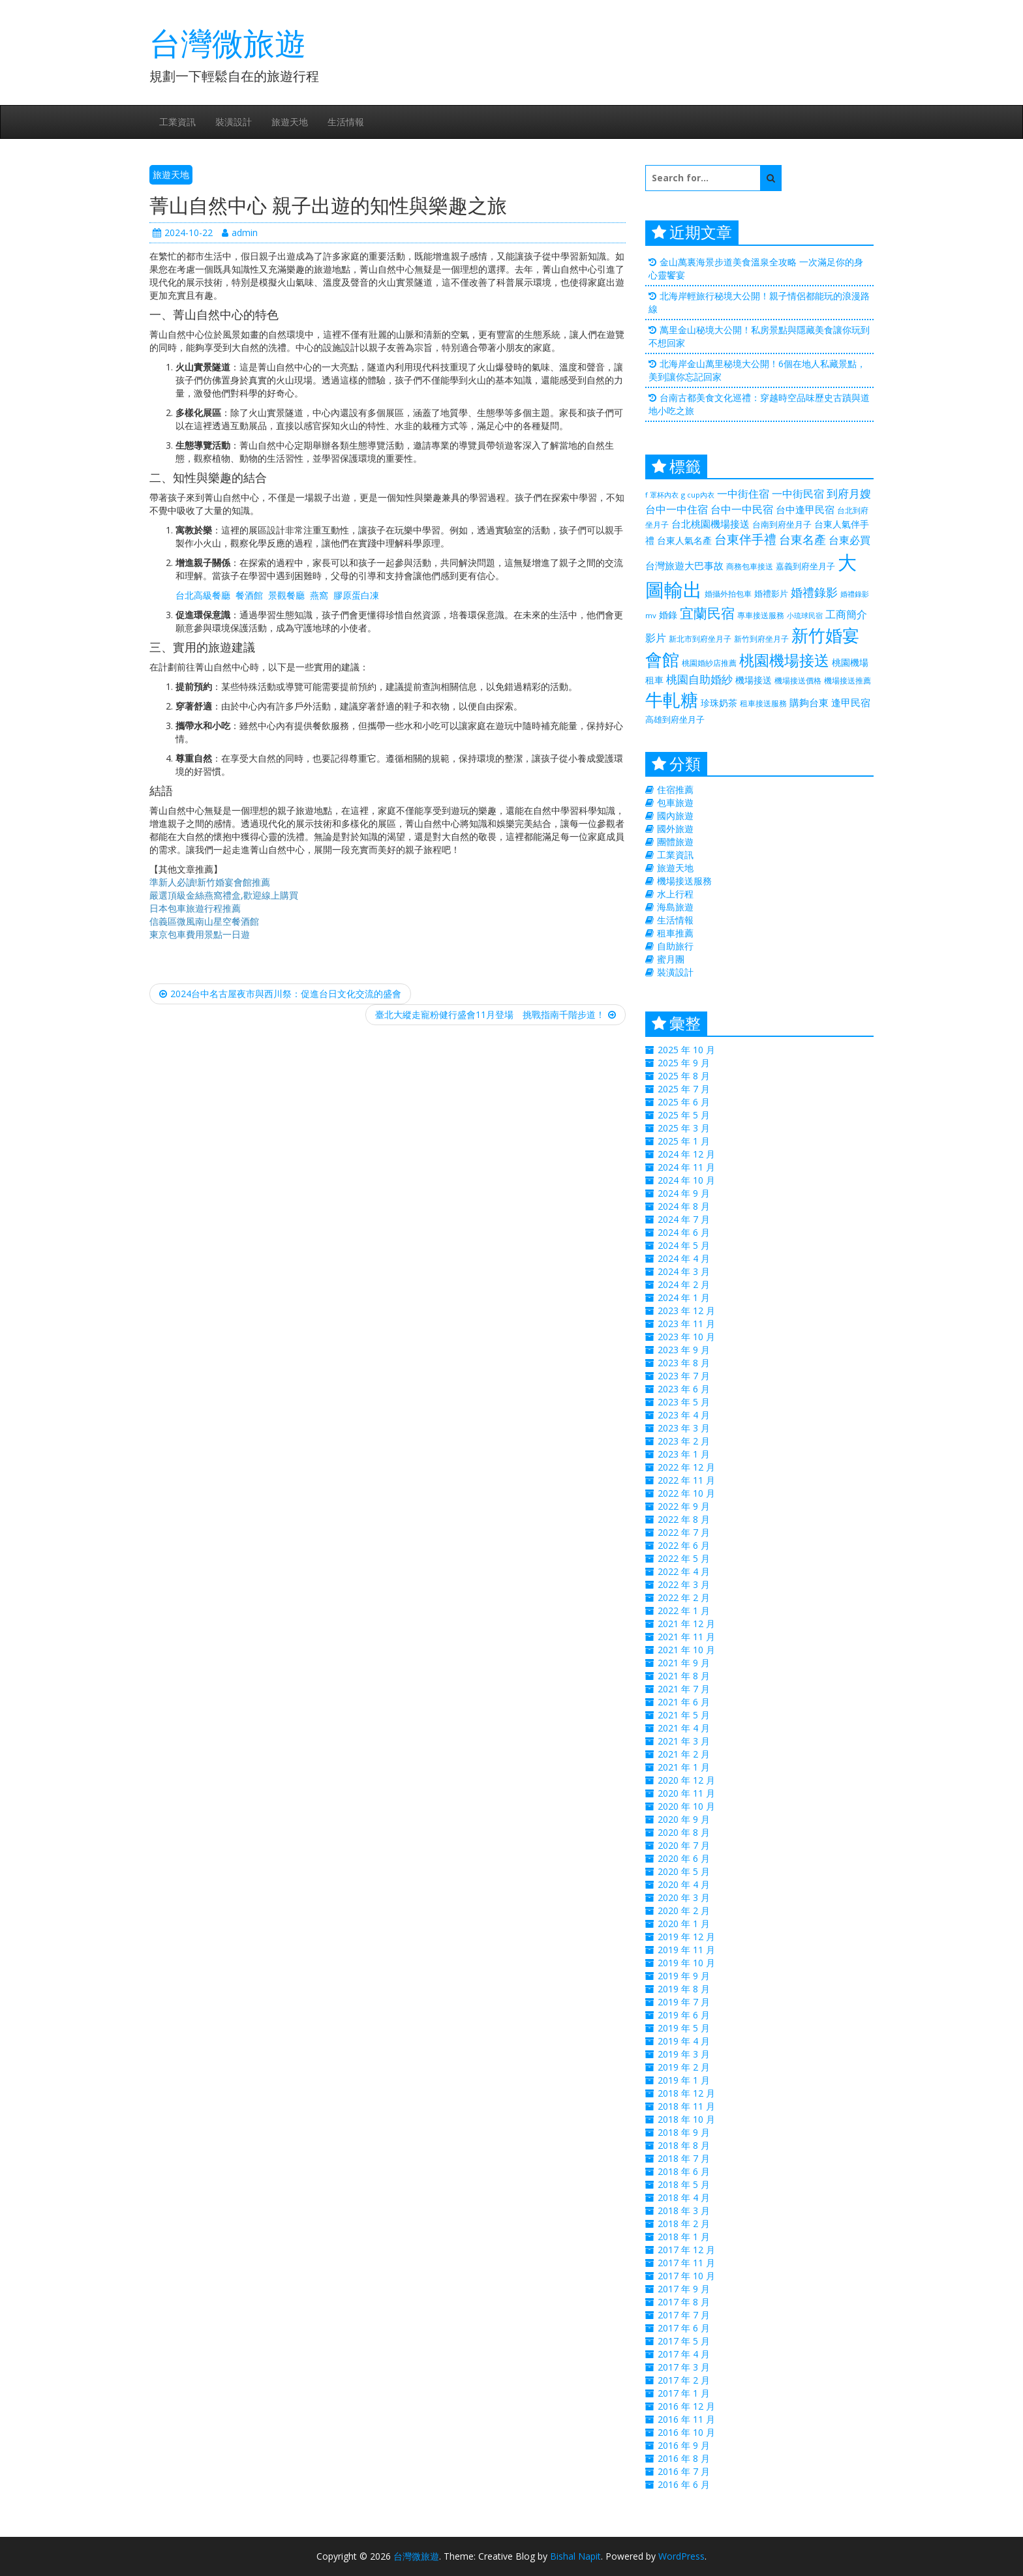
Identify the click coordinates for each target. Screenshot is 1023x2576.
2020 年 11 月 (686, 1793)
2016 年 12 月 (686, 2406)
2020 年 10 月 (686, 1806)
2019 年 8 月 (684, 1989)
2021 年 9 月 (684, 1662)
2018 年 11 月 (686, 2106)
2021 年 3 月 (684, 1741)
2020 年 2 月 (684, 1910)
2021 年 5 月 (684, 1715)
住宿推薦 (675, 789)
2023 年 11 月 (686, 1323)
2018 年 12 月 (686, 2093)
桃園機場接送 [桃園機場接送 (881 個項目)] (784, 660)
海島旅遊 (675, 907)
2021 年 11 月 (686, 1636)
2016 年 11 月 (686, 2419)
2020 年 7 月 (684, 1845)
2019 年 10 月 (686, 1962)
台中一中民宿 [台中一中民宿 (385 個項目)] (741, 509)
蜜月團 (670, 959)
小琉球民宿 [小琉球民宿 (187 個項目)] (805, 615)
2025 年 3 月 (684, 1128)
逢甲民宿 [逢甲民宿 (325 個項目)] (850, 702)
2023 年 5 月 (684, 1402)
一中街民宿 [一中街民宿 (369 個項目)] (798, 494)
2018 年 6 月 (684, 2171)
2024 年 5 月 (684, 1245)
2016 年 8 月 (684, 2458)
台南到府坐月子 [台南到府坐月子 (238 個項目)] (782, 524)
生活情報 (346, 121)
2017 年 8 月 (684, 2302)
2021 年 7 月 (684, 1689)
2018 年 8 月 (684, 2145)
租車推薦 (675, 933)
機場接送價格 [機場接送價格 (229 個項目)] (797, 680)
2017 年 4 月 (684, 2354)
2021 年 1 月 (684, 1767)
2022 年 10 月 (686, 1493)
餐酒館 (249, 595)
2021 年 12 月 (686, 1623)
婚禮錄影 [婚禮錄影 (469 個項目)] (814, 592)
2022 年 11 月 (686, 1480)
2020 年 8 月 (684, 1832)
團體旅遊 (675, 841)
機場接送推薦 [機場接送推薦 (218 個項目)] (847, 680)
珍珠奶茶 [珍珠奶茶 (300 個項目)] (719, 702)
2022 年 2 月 (684, 1597)
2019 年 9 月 (684, 1975)
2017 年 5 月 (684, 2341)
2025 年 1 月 (684, 1141)
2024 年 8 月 (684, 1206)
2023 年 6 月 (684, 1389)
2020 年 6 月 (684, 1858)
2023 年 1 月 (684, 1454)
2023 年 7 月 (684, 1376)
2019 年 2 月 (684, 2067)
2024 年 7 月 (684, 1219)
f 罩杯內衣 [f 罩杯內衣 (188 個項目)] (662, 495)
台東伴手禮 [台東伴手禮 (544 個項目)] (745, 539)
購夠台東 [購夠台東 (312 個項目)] (809, 702)
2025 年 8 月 (684, 1076)
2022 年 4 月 (684, 1571)
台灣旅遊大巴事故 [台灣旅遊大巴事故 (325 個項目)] (684, 565)
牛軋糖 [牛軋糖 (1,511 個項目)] (671, 699)
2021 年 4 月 (684, 1728)
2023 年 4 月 (684, 1415)
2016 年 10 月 (686, 2432)
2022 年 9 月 (684, 1506)
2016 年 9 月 (684, 2445)
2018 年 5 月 (684, 2184)
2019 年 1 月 (684, 2080)
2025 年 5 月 (684, 1115)
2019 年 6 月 (684, 2015)
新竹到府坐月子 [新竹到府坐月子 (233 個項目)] (761, 638)
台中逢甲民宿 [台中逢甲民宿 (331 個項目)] (805, 509)
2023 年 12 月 (686, 1310)
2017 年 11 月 (686, 2262)
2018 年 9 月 (684, 2132)
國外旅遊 (675, 828)
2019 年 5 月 (684, 2028)
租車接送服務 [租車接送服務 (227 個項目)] (763, 703)
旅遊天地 (289, 121)
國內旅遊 (675, 815)
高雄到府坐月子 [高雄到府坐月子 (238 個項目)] (675, 719)
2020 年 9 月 (684, 1819)
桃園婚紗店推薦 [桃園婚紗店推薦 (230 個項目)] (709, 662)
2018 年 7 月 (684, 2158)
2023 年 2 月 (684, 1441)
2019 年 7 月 (684, 2002)
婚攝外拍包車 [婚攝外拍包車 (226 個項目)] (728, 593)
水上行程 (675, 894)
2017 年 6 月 (684, 2328)
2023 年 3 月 (684, 1428)
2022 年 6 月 (684, 1545)
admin (240, 232)
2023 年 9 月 (684, 1349)
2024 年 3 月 (684, 1271)
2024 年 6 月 (684, 1232)
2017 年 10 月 (686, 2275)
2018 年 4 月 (684, 2197)
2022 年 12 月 (686, 1467)
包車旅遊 (675, 802)
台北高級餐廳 (203, 595)
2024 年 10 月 (686, 1180)
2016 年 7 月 (684, 2471)
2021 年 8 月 (684, 1676)
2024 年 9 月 (684, 1193)
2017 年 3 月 (684, 2367)
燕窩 (319, 595)
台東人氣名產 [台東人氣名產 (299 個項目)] (684, 540)
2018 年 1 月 (684, 2236)
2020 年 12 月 (686, 1780)
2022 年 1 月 (684, 1610)
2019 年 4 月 (684, 2041)
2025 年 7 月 (684, 1089)
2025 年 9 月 (684, 1062)
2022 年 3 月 (684, 1584)
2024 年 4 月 (684, 1258)
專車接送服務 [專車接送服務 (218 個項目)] (760, 615)
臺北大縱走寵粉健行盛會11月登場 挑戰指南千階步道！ (495, 1014)
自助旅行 (675, 946)
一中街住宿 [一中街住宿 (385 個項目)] (743, 493)
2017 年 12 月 (686, 2249)
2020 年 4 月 (684, 1884)
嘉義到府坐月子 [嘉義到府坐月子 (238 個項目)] (805, 566)
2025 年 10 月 (686, 1049)
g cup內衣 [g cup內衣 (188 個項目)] (697, 495)
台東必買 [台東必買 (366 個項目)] (849, 540)
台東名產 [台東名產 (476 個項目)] (802, 539)
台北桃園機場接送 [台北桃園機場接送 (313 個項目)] (710, 523)
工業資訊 (177, 121)
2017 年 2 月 (684, 2380)
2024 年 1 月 (684, 1297)
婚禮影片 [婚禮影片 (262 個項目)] (771, 593)
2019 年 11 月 (686, 1949)
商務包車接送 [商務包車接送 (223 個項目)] (749, 566)
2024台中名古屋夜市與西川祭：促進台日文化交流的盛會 (280, 993)
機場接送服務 (684, 881)
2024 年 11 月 (686, 1167)
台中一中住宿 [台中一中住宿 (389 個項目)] (676, 509)
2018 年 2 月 (684, 2223)
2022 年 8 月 (684, 1519)
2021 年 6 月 (684, 1702)
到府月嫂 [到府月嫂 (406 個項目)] (849, 493)
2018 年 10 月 (686, 2119)
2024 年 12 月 (686, 1154)
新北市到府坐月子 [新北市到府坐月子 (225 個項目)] (700, 638)
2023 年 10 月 (686, 1336)
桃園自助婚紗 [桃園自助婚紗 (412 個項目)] (699, 679)
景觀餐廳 (286, 595)
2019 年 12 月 (686, 1936)
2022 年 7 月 (684, 1532)
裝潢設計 (233, 121)
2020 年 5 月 (684, 1871)
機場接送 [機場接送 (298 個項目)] (753, 680)
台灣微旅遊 (227, 43)
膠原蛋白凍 (356, 595)
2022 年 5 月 (684, 1558)
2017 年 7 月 (684, 2315)
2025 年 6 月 (684, 1102)
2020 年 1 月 (684, 1923)
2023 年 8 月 (684, 1362)
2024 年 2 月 (684, 1284)
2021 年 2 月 (684, 1754)
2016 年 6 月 (684, 2484)
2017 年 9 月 (684, 2289)
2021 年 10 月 (686, 1649)
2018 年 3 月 (684, 2210)
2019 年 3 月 (684, 2054)
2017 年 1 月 (684, 2393)
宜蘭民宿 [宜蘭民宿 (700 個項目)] (707, 612)
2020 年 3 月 (684, 1897)
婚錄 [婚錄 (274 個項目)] (668, 614)
